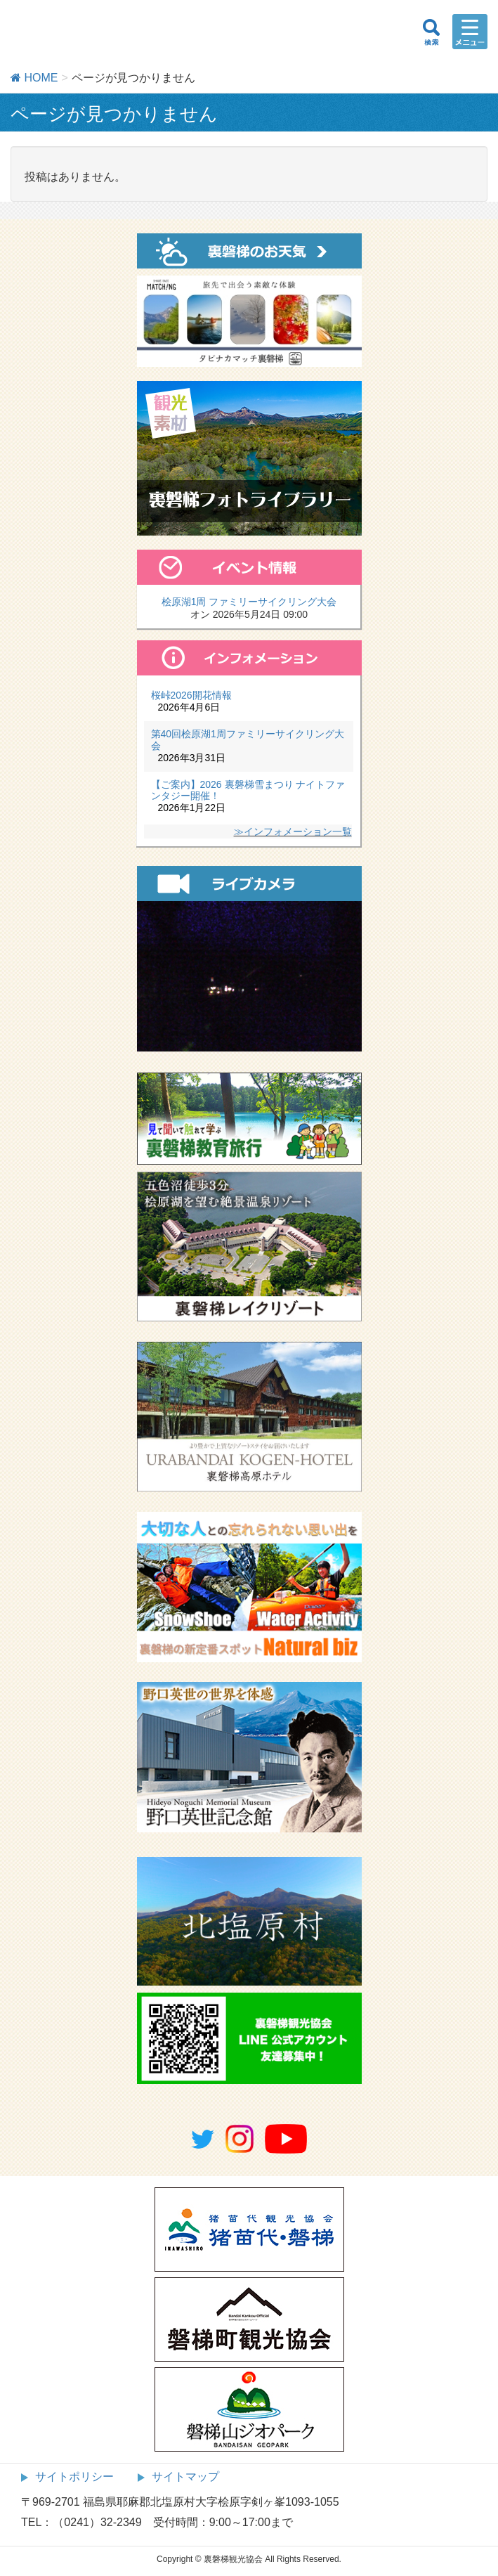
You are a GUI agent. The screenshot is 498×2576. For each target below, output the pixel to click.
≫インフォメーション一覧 (293, 831)
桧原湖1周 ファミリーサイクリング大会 (249, 601)
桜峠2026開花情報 (191, 695)
